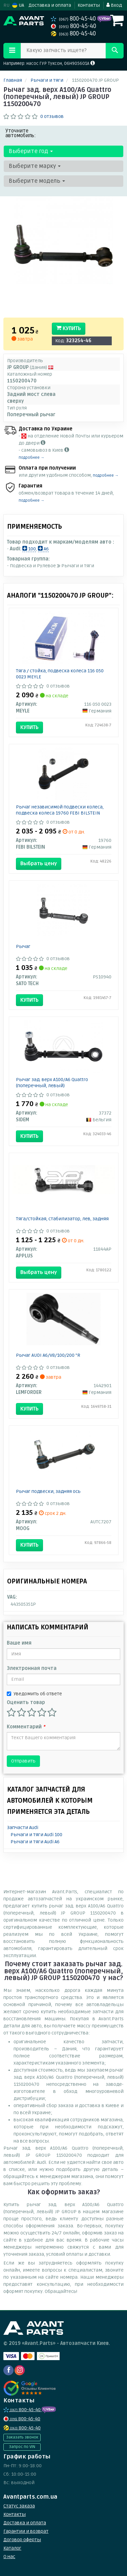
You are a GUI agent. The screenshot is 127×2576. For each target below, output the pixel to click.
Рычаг (23, 946)
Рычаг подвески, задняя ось (48, 1491)
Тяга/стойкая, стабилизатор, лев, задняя (62, 1219)
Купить (68, 328)
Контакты (89, 5)
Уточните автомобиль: (20, 133)
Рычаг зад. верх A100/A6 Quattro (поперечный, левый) (52, 1083)
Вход (114, 5)
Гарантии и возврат (25, 2531)
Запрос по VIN (22, 2446)
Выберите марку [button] (35, 166)
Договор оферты (22, 2540)
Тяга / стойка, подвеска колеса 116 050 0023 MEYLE (60, 674)
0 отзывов (52, 116)
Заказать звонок (22, 2437)
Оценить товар (26, 1702)
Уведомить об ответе (34, 1694)
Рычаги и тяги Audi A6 (35, 1842)
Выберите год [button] (31, 151)
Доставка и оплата (49, 5)
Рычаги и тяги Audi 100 (36, 1834)
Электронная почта (32, 1668)
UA (18, 5)
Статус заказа (19, 2506)
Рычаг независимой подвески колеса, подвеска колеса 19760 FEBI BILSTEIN (60, 810)
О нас (9, 2556)
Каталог (12, 2548)
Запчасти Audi (22, 1827)
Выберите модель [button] (37, 180)
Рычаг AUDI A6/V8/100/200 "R (48, 1355)
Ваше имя (19, 1643)
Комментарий (26, 1727)
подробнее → (31, 457)
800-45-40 (74, 18)
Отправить (23, 1761)
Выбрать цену (38, 863)
